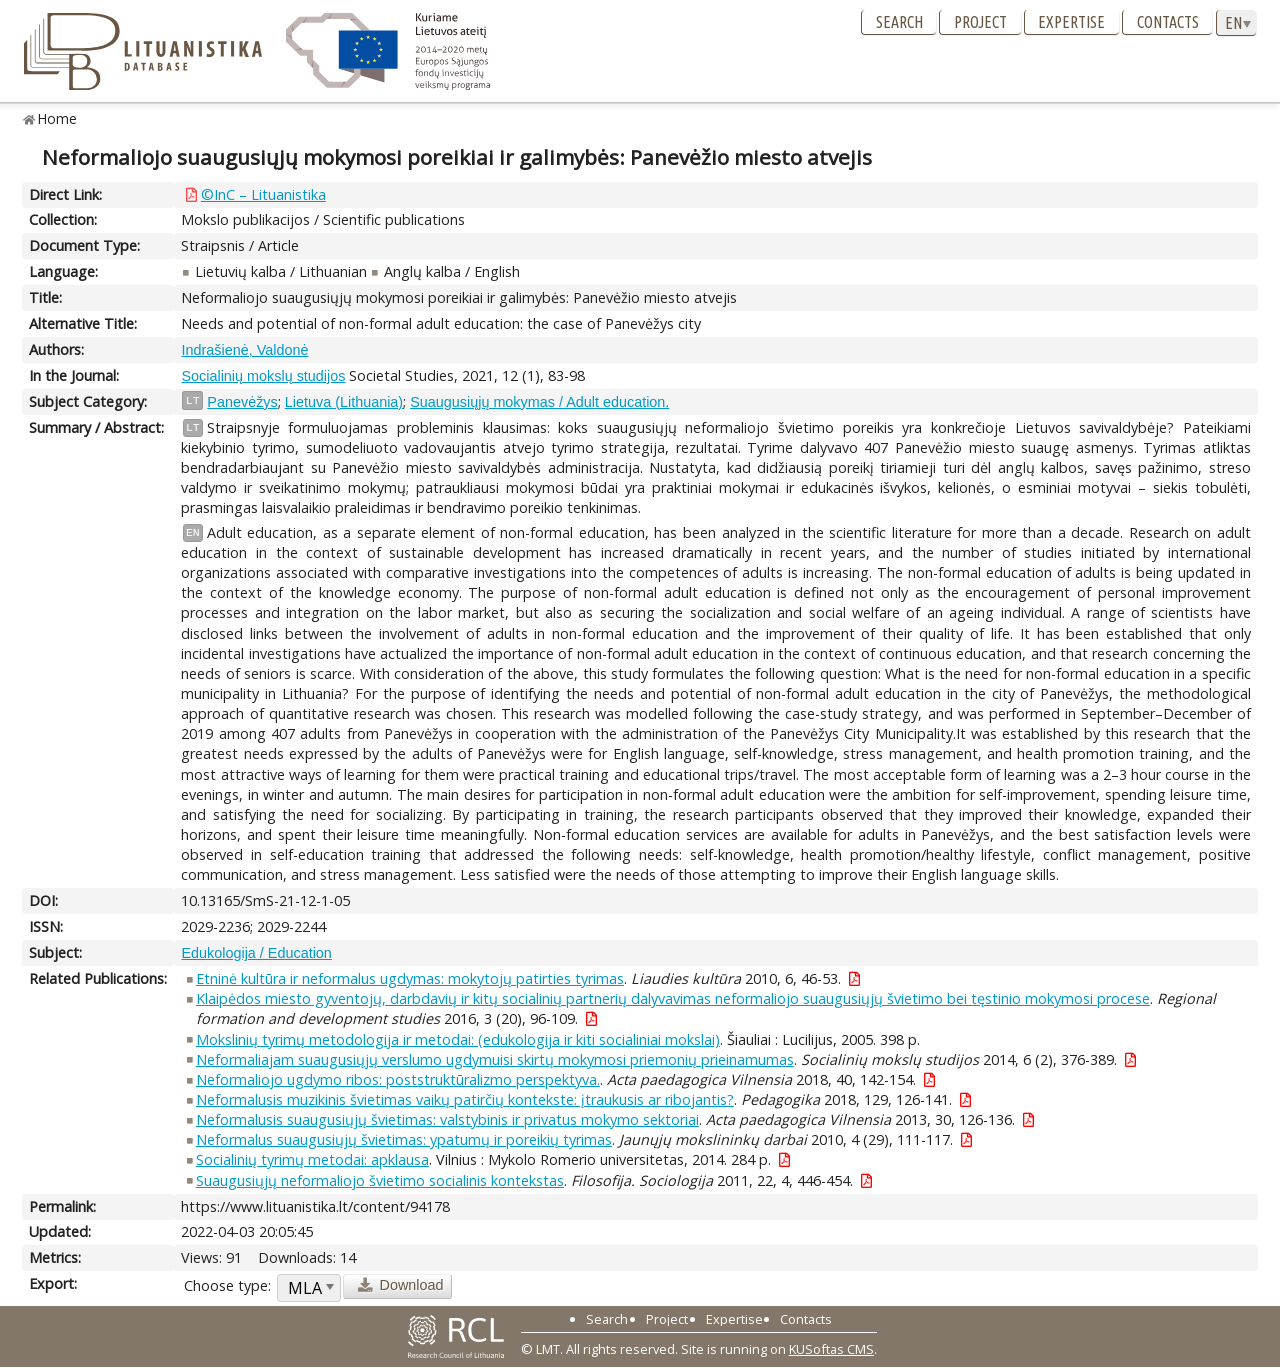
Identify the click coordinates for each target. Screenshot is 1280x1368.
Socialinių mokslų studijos (263, 376)
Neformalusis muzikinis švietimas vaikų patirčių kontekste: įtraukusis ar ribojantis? (465, 1099)
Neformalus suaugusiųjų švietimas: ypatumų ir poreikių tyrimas (404, 1139)
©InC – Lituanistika (263, 194)
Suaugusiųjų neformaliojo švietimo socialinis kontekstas (380, 1180)
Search (899, 22)
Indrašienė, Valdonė (244, 350)
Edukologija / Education (256, 953)
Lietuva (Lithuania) (344, 402)
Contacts (1168, 22)
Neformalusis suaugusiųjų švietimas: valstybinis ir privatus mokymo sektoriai (447, 1119)
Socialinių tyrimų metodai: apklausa (312, 1159)
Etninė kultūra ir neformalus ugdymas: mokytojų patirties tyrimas (410, 978)
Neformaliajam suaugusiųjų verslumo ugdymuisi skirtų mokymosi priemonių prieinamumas (495, 1059)
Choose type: (227, 1285)
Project (980, 22)
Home (57, 118)
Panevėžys (242, 402)
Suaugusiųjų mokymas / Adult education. (539, 402)
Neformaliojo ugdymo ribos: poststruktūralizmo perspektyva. (398, 1079)
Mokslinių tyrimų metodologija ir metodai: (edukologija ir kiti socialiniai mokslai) (458, 1039)
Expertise (1071, 22)
